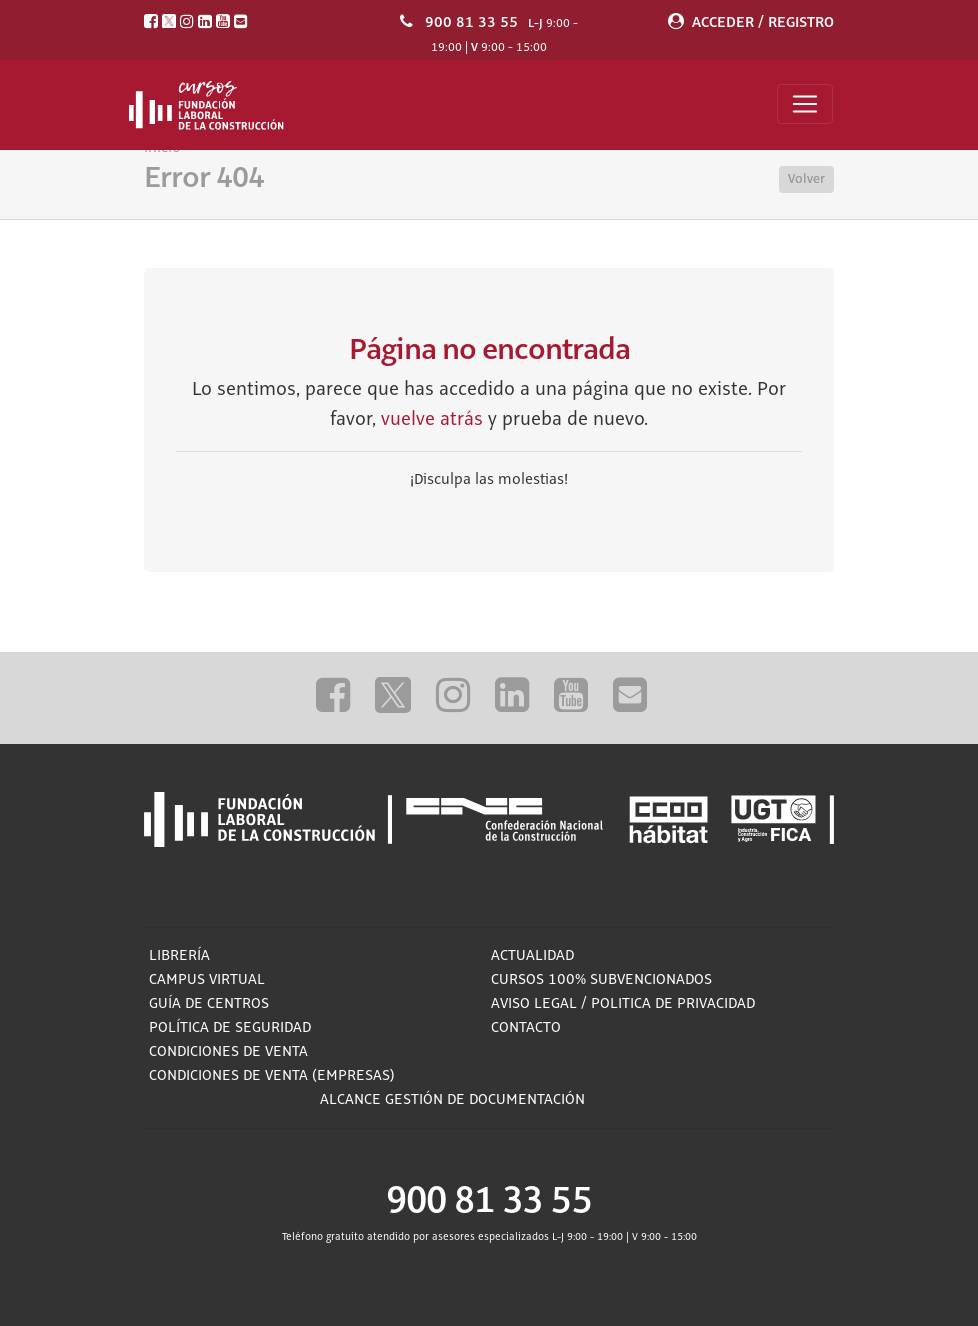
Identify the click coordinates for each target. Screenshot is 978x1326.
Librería (179, 956)
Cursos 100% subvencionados (601, 980)
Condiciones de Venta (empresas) (272, 1076)
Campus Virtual (207, 980)
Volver (806, 179)
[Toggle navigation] (805, 104)
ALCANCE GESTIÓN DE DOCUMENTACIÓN (452, 1100)
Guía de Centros (209, 1004)
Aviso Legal (534, 1004)
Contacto (526, 1028)
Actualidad (532, 956)
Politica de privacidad (673, 1004)
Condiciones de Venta (228, 1052)
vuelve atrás (432, 420)
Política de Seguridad (230, 1028)
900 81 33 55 (471, 22)
